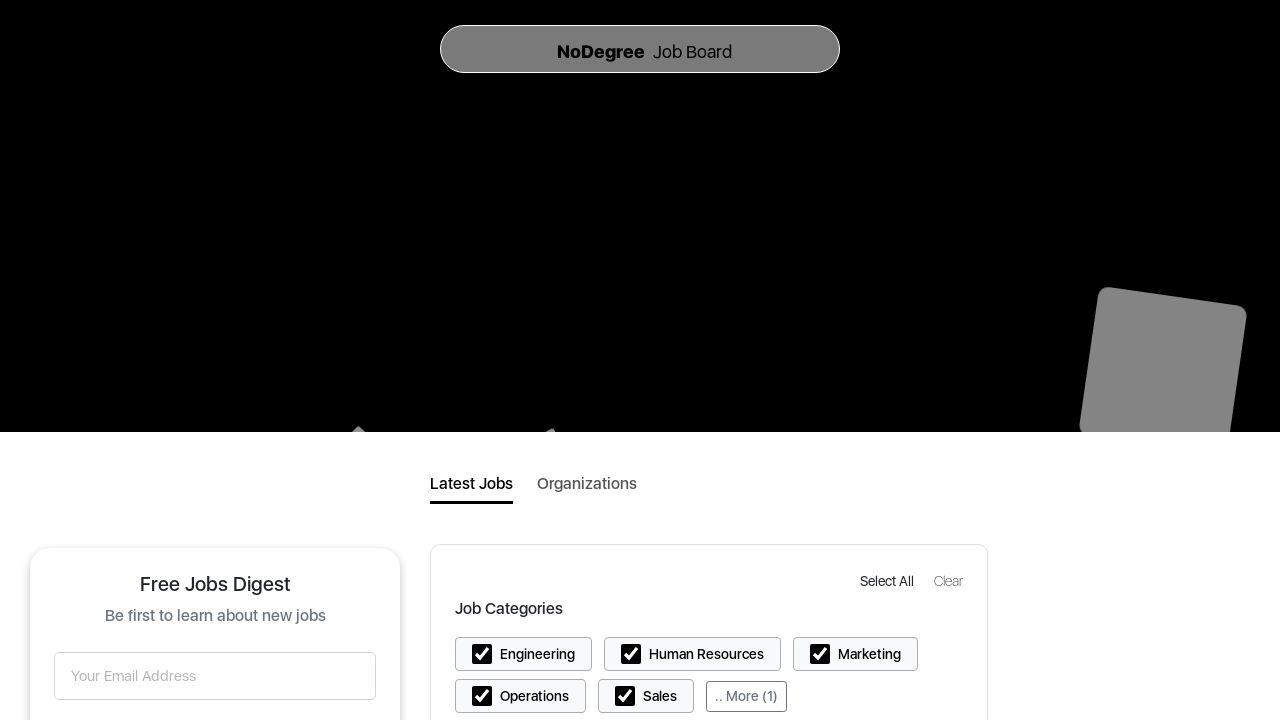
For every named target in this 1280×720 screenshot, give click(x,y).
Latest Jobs (471, 483)
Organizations (587, 483)
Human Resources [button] (706, 654)
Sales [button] (660, 696)
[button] (889, 580)
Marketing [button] (869, 654)
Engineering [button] (537, 654)
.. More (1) (746, 696)
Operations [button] (534, 696)
